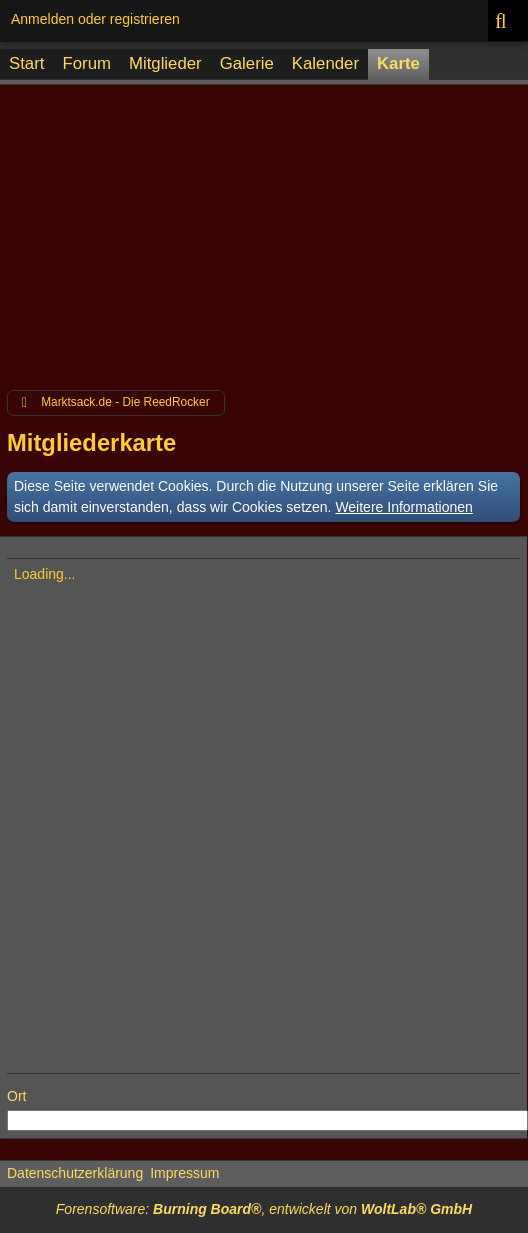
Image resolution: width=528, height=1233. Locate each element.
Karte (398, 63)
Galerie (247, 63)
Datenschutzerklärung (75, 1173)
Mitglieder (165, 63)
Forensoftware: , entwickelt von (264, 1209)
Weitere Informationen (403, 507)
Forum (86, 63)
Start (26, 63)
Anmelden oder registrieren (95, 19)
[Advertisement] (264, 232)
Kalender (325, 63)
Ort (16, 1096)
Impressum (184, 1173)
